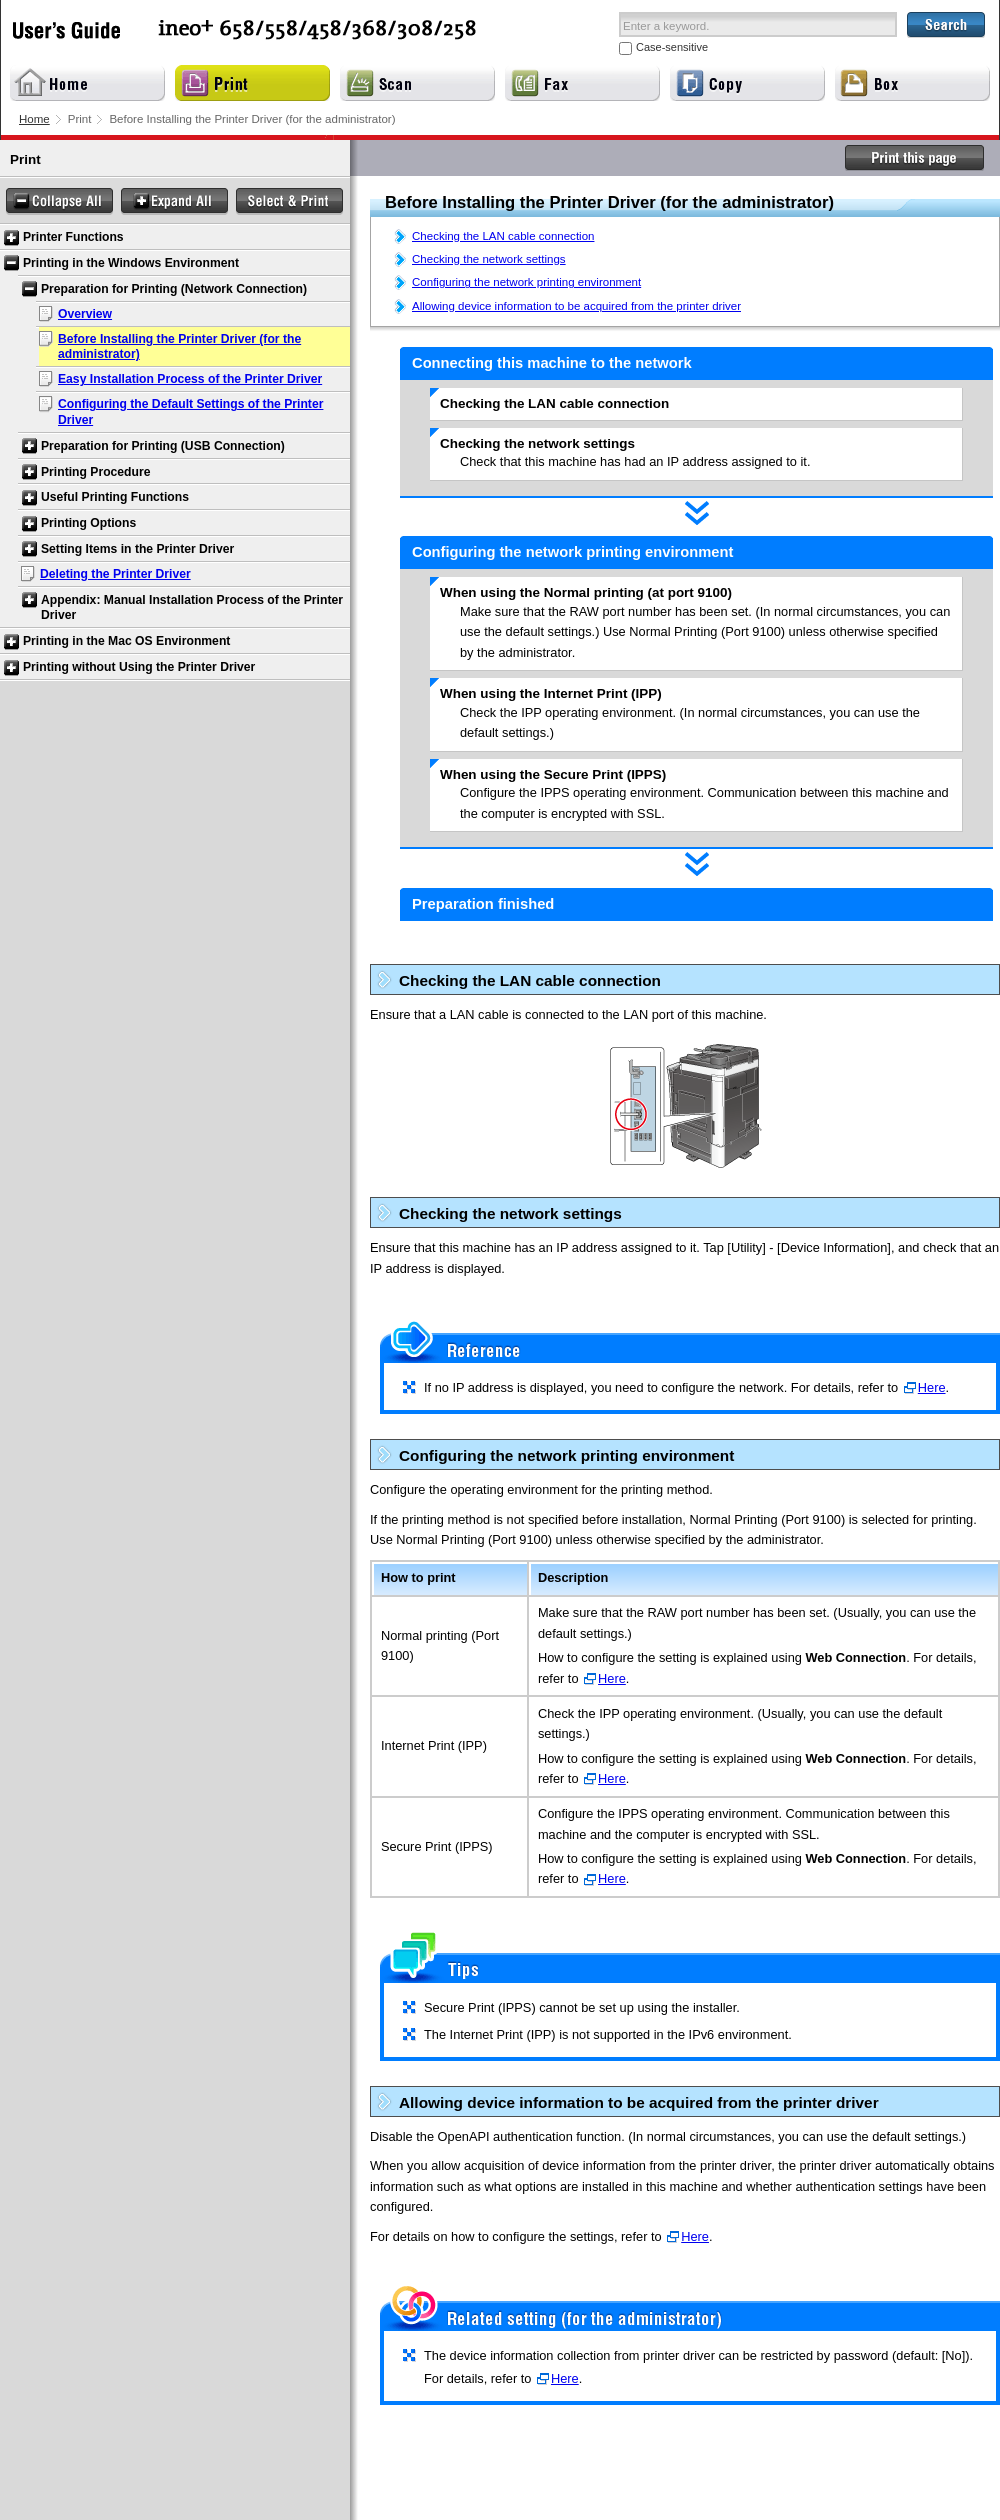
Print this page (915, 158)
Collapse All (59, 201)
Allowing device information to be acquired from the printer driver (576, 306)
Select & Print (289, 201)
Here (932, 1387)
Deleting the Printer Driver (115, 574)
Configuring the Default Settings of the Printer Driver (190, 412)
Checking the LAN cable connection (503, 236)
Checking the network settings (489, 259)
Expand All (174, 201)
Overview (85, 314)
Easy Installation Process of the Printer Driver (190, 379)
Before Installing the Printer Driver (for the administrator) (179, 347)
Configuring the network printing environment (526, 282)
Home (34, 119)
